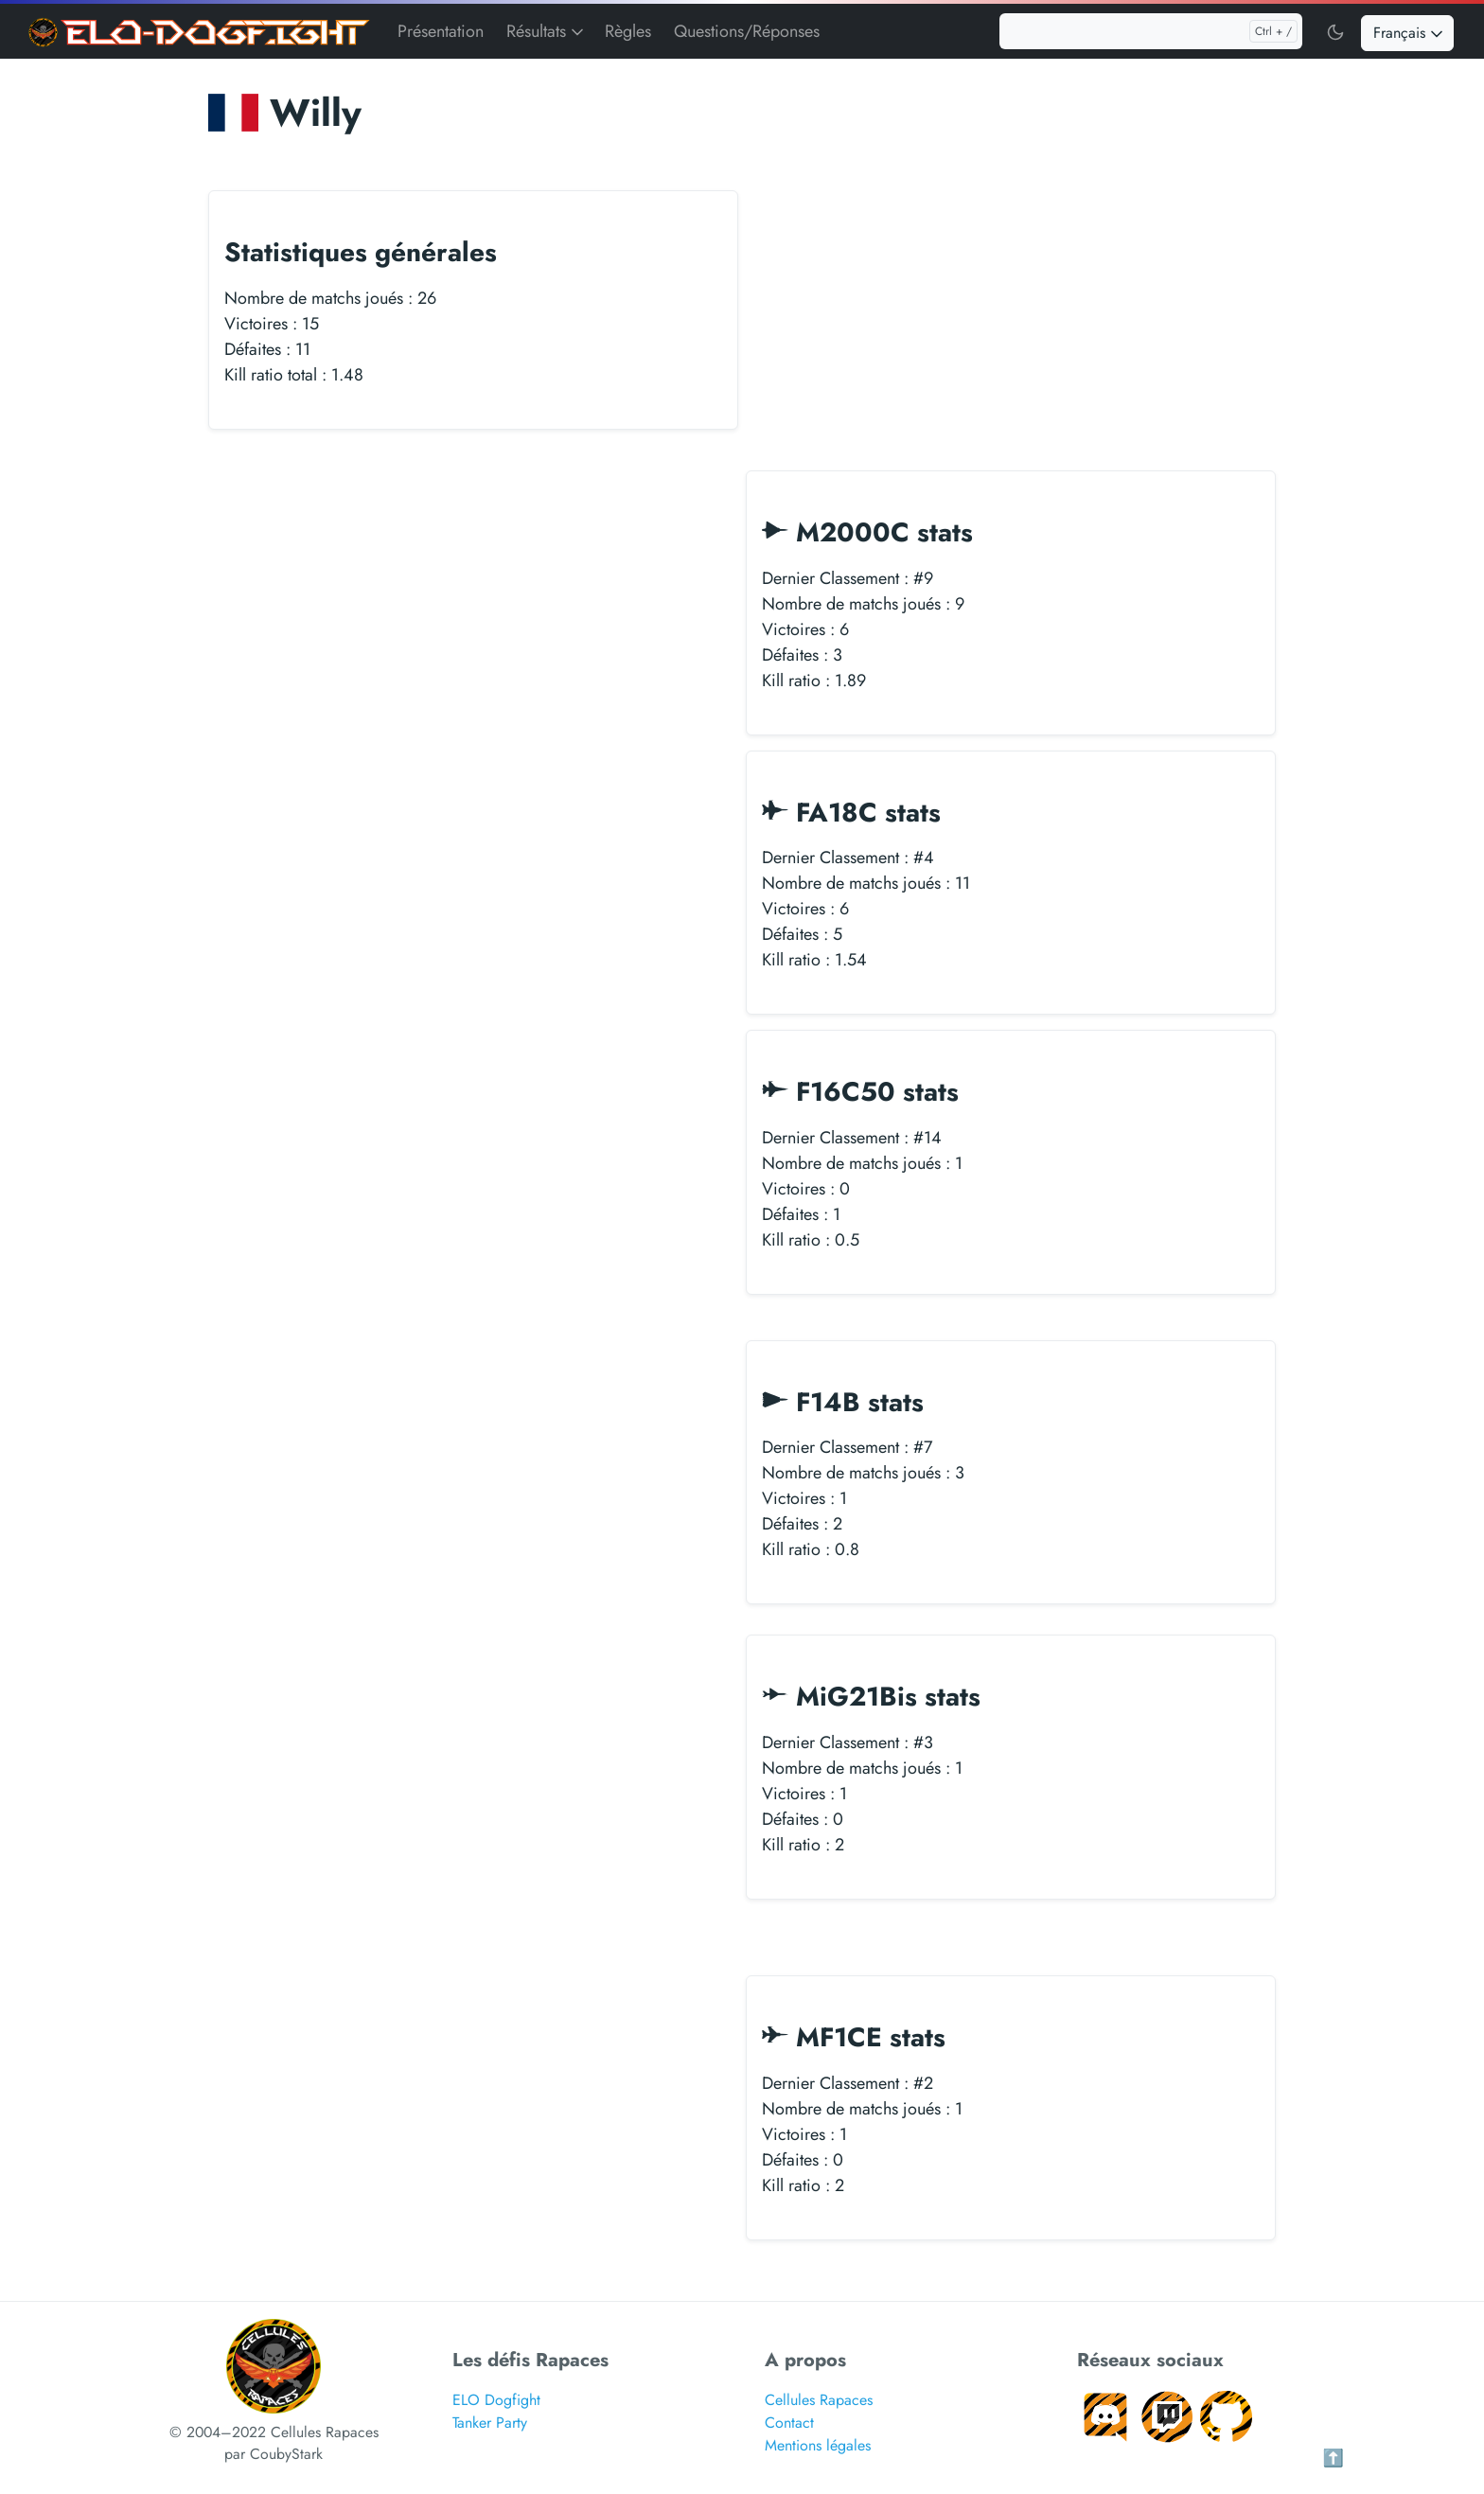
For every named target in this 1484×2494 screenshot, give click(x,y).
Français (1409, 33)
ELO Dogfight (496, 2402)
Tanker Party (489, 2424)
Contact (789, 2424)
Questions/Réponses (747, 31)
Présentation (441, 31)
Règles (628, 31)
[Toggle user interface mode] (1335, 31)
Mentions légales (818, 2447)
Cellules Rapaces (819, 2402)
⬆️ (1333, 2460)
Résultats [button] (546, 31)
